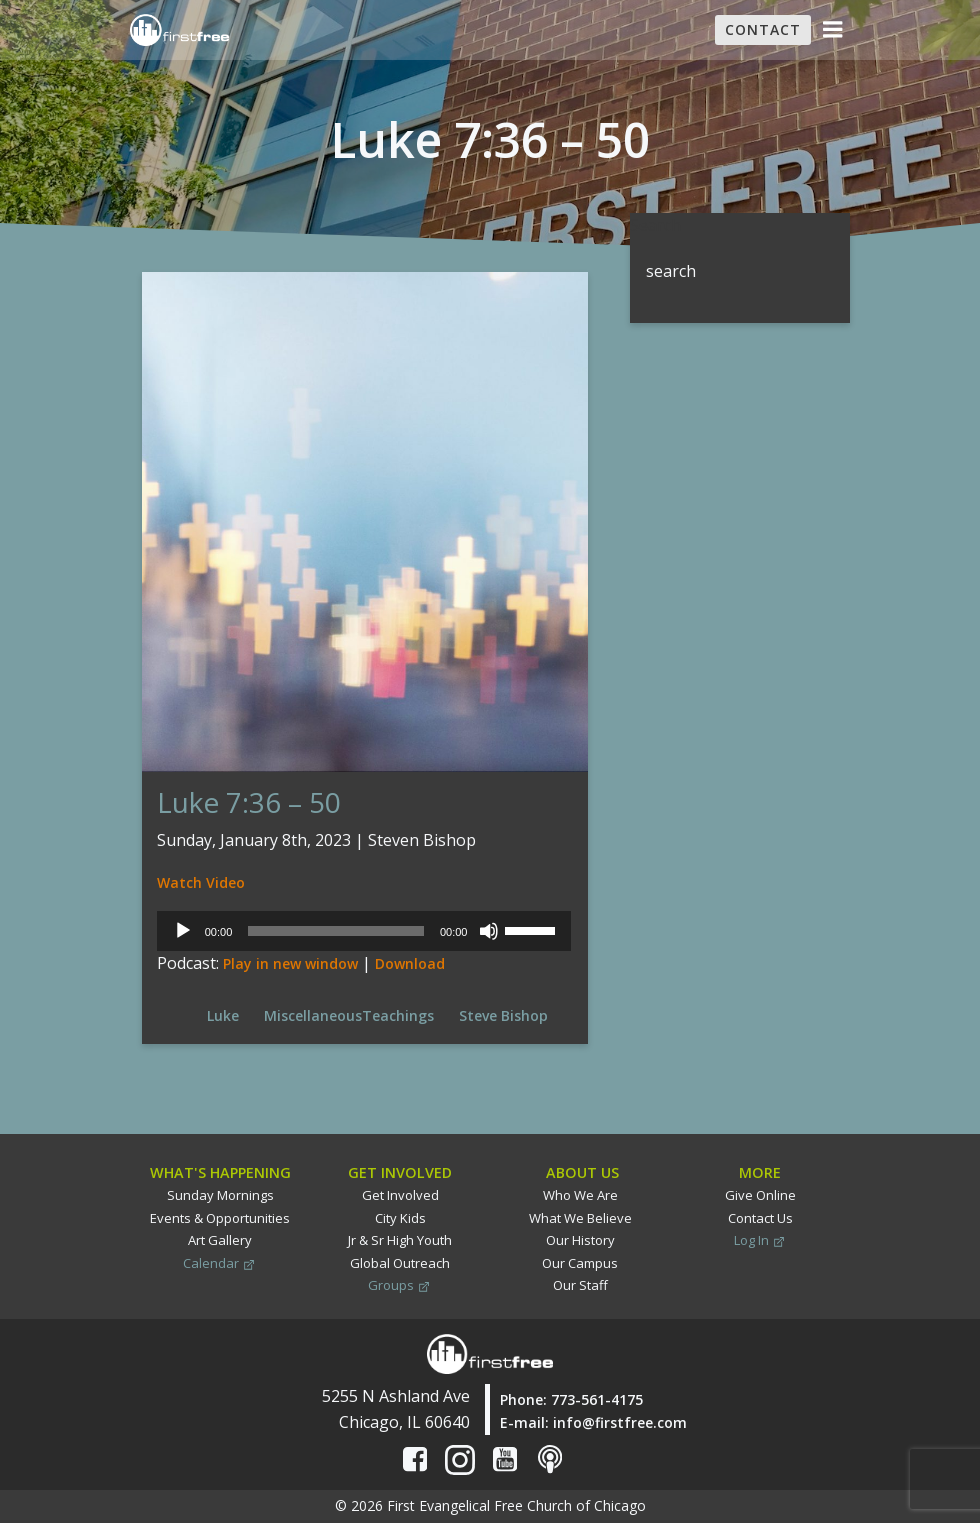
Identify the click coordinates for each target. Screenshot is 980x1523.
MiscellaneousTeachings (349, 1015)
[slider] (336, 931)
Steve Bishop (503, 1015)
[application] (365, 931)
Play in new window (290, 963)
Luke (223, 1015)
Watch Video (201, 882)
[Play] (183, 931)
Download (410, 963)
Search (655, 225)
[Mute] (491, 931)
